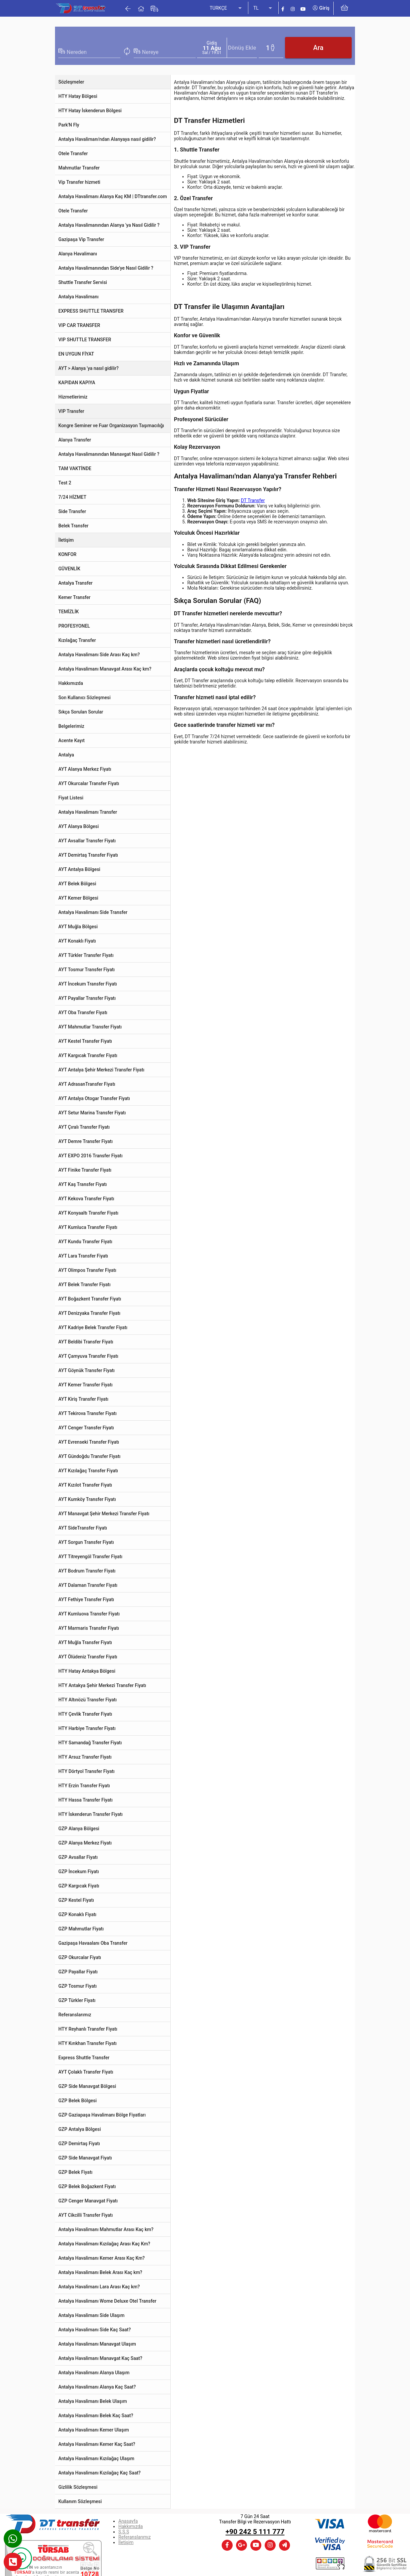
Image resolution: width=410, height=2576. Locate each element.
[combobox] (93, 52)
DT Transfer (253, 500)
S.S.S (123, 2531)
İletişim (126, 2542)
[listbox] (226, 8)
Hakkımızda (130, 2526)
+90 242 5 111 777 (255, 2532)
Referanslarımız (134, 2537)
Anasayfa (128, 2521)
